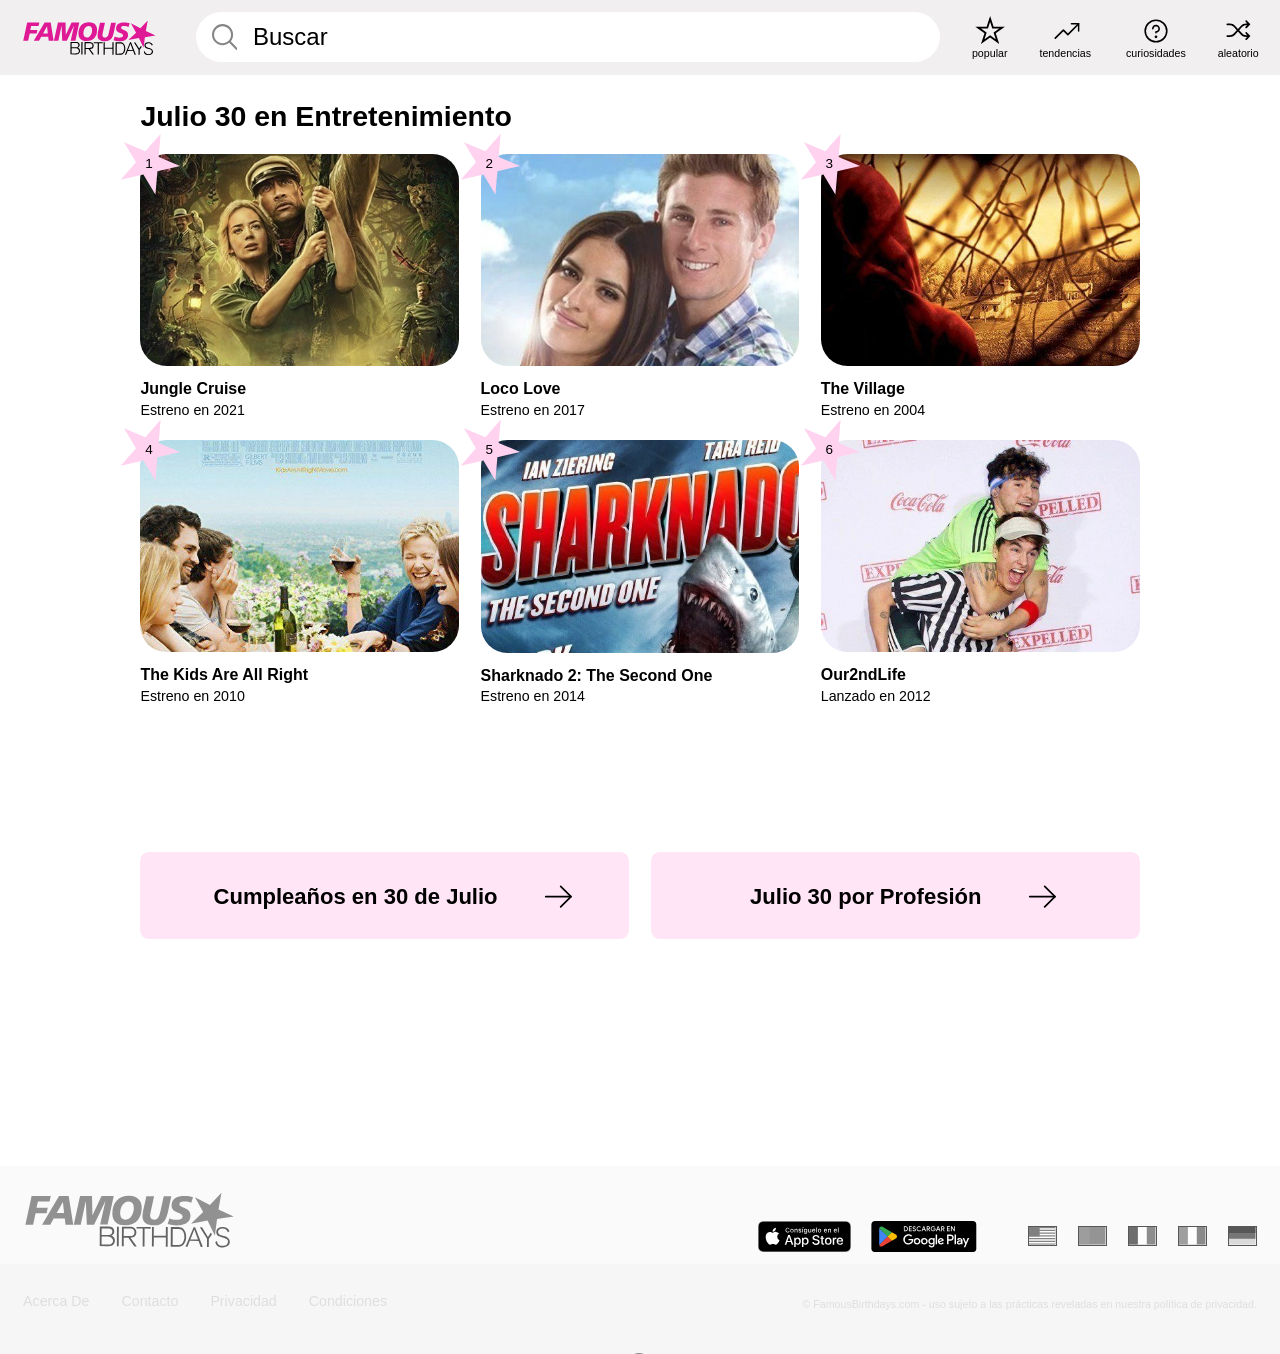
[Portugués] (1092, 1236)
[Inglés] (1042, 1236)
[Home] (325, 1222)
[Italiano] (1192, 1236)
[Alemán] (1242, 1236)
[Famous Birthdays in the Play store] (924, 1236)
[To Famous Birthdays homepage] (89, 37)
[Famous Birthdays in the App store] (804, 1236)
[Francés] (1142, 1236)
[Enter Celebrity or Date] (568, 37)
